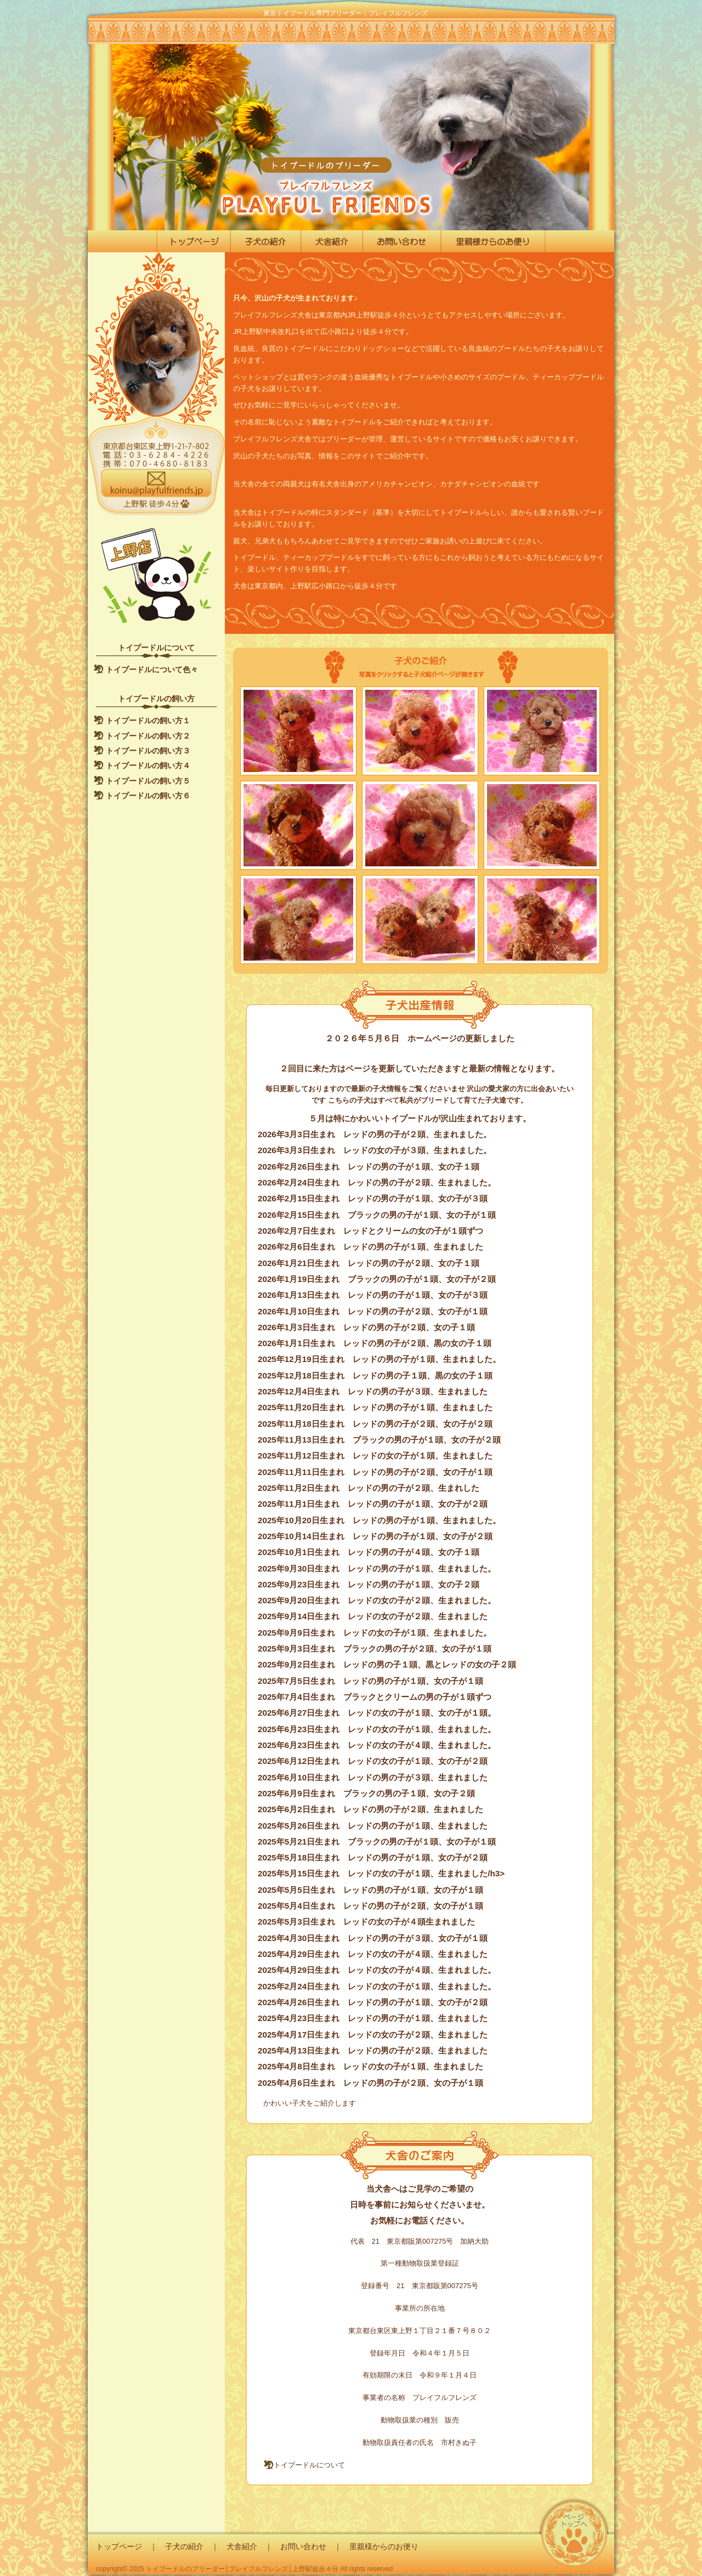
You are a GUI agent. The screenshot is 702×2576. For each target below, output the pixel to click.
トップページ (119, 2546)
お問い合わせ (303, 2546)
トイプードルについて (304, 2465)
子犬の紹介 (184, 2546)
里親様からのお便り (383, 2546)
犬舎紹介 (242, 2546)
